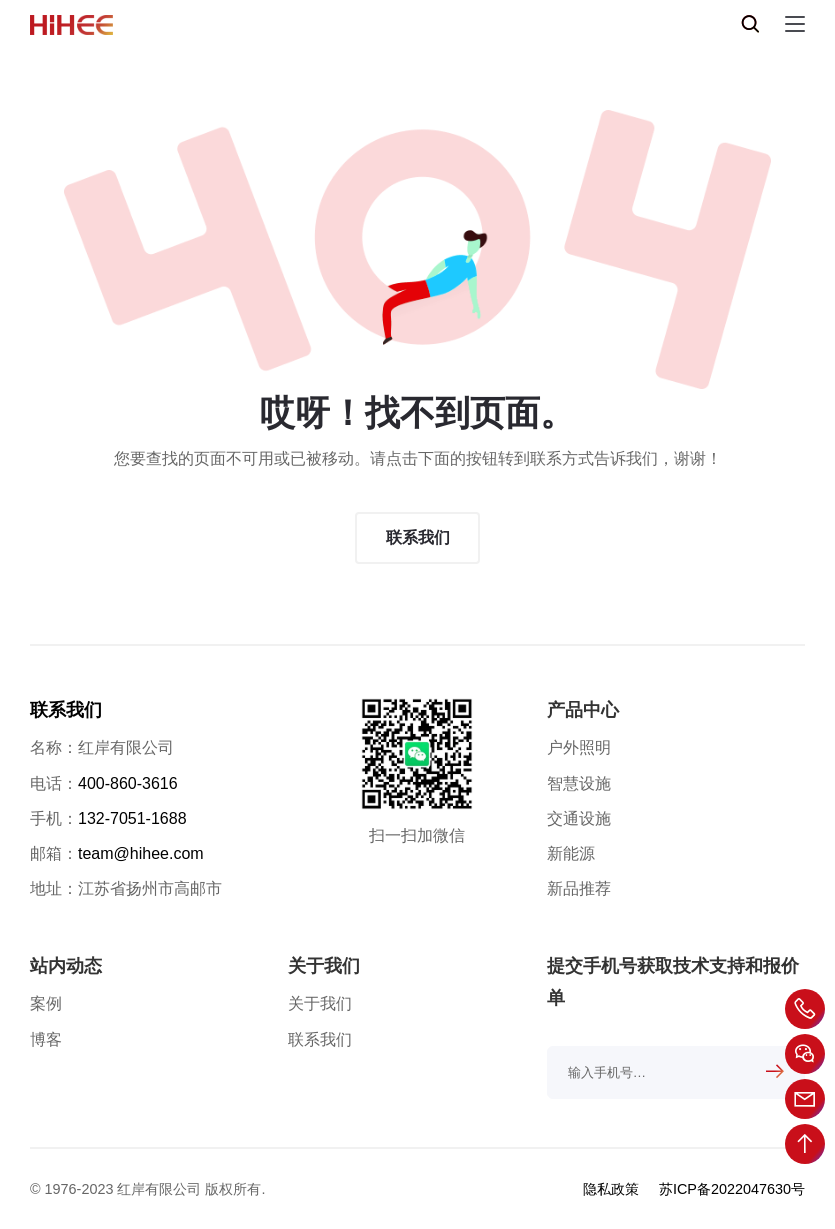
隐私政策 (611, 1189)
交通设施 (579, 818)
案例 (46, 1003)
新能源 (571, 853)
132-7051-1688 (132, 818)
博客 (46, 1039)
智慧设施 (579, 783)
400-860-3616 (128, 783)
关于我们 (320, 1003)
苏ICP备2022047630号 (732, 1189)
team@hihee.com (141, 853)
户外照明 (579, 747)
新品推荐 (579, 888)
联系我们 (418, 537)
